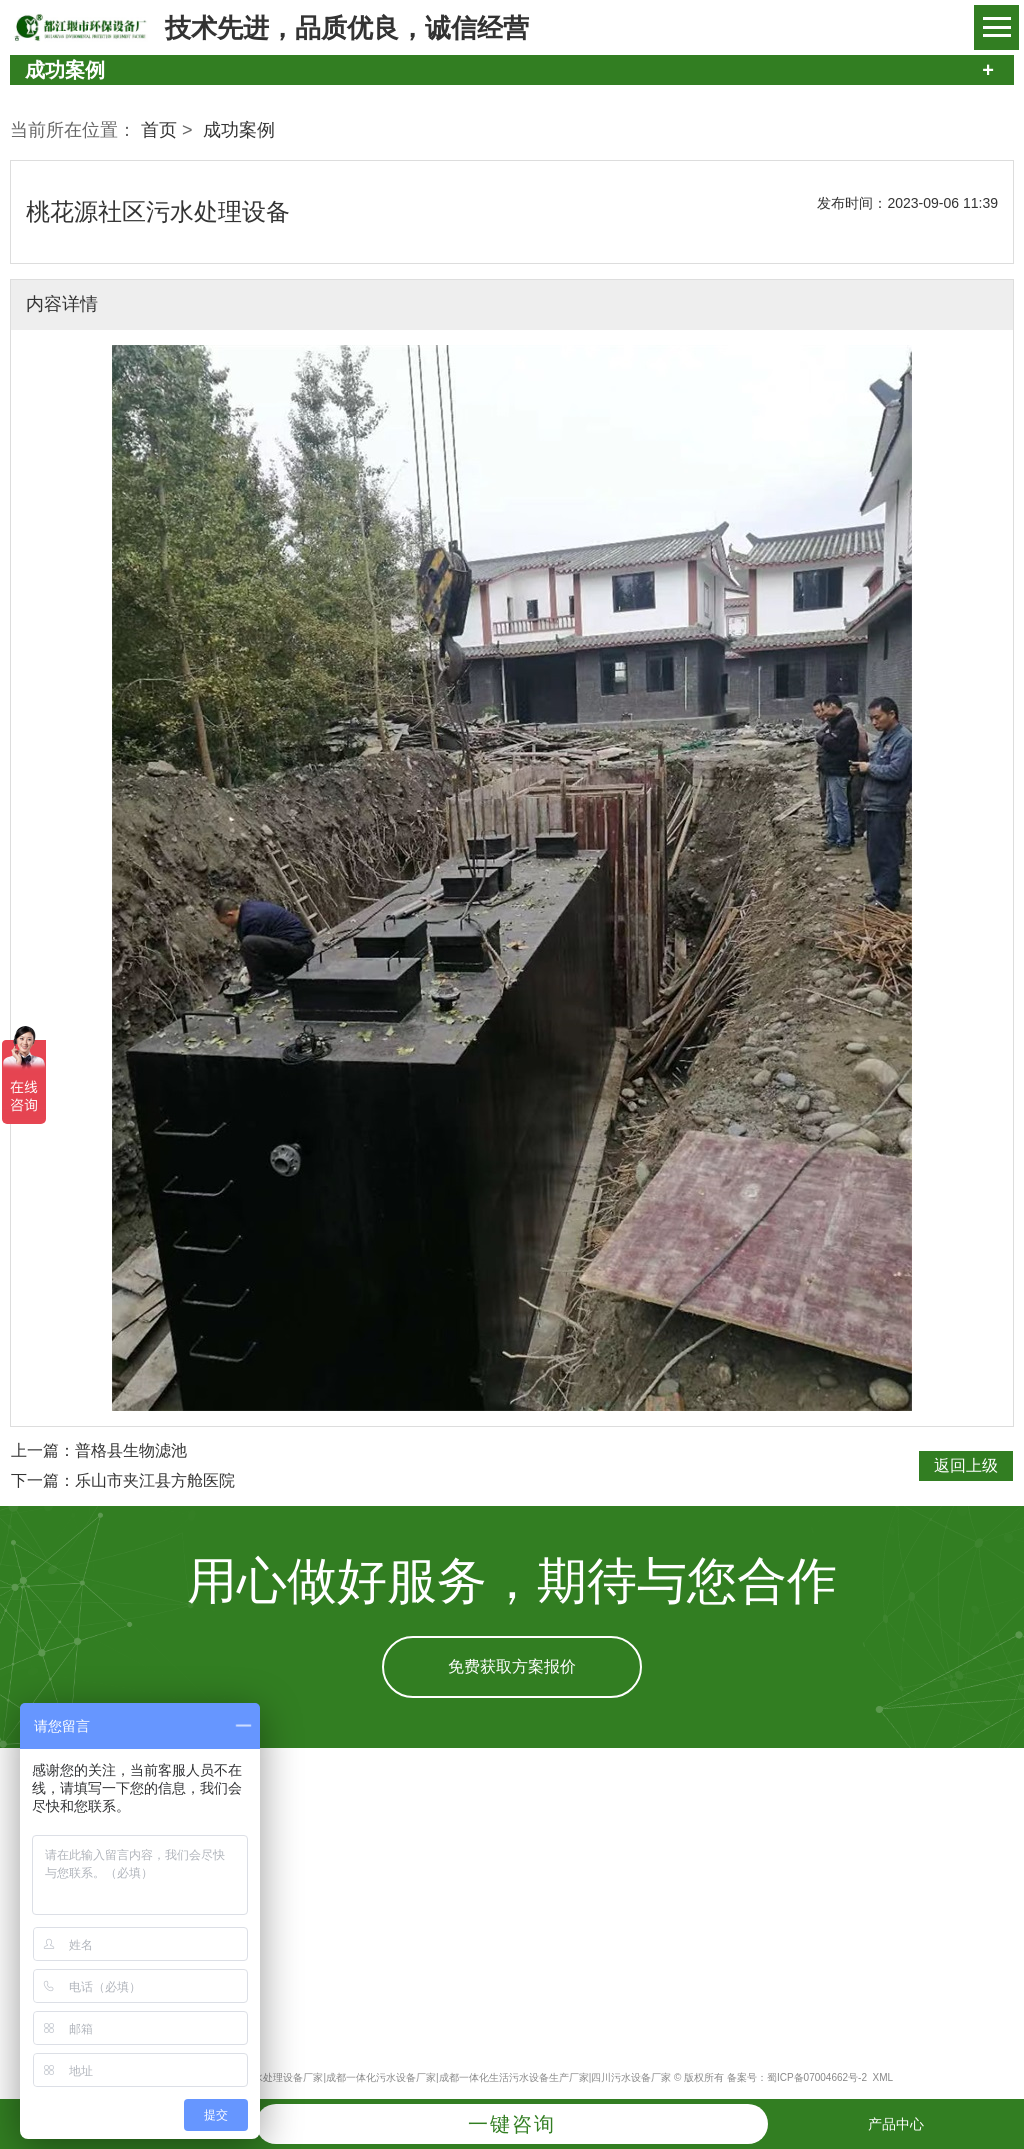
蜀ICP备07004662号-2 (817, 2077)
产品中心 (896, 2124)
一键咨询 (512, 2124)
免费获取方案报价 (512, 1666)
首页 (159, 130)
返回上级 (966, 1465)
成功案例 (239, 130)
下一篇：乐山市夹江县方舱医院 (123, 1480)
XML (883, 2077)
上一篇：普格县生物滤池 (99, 1450)
